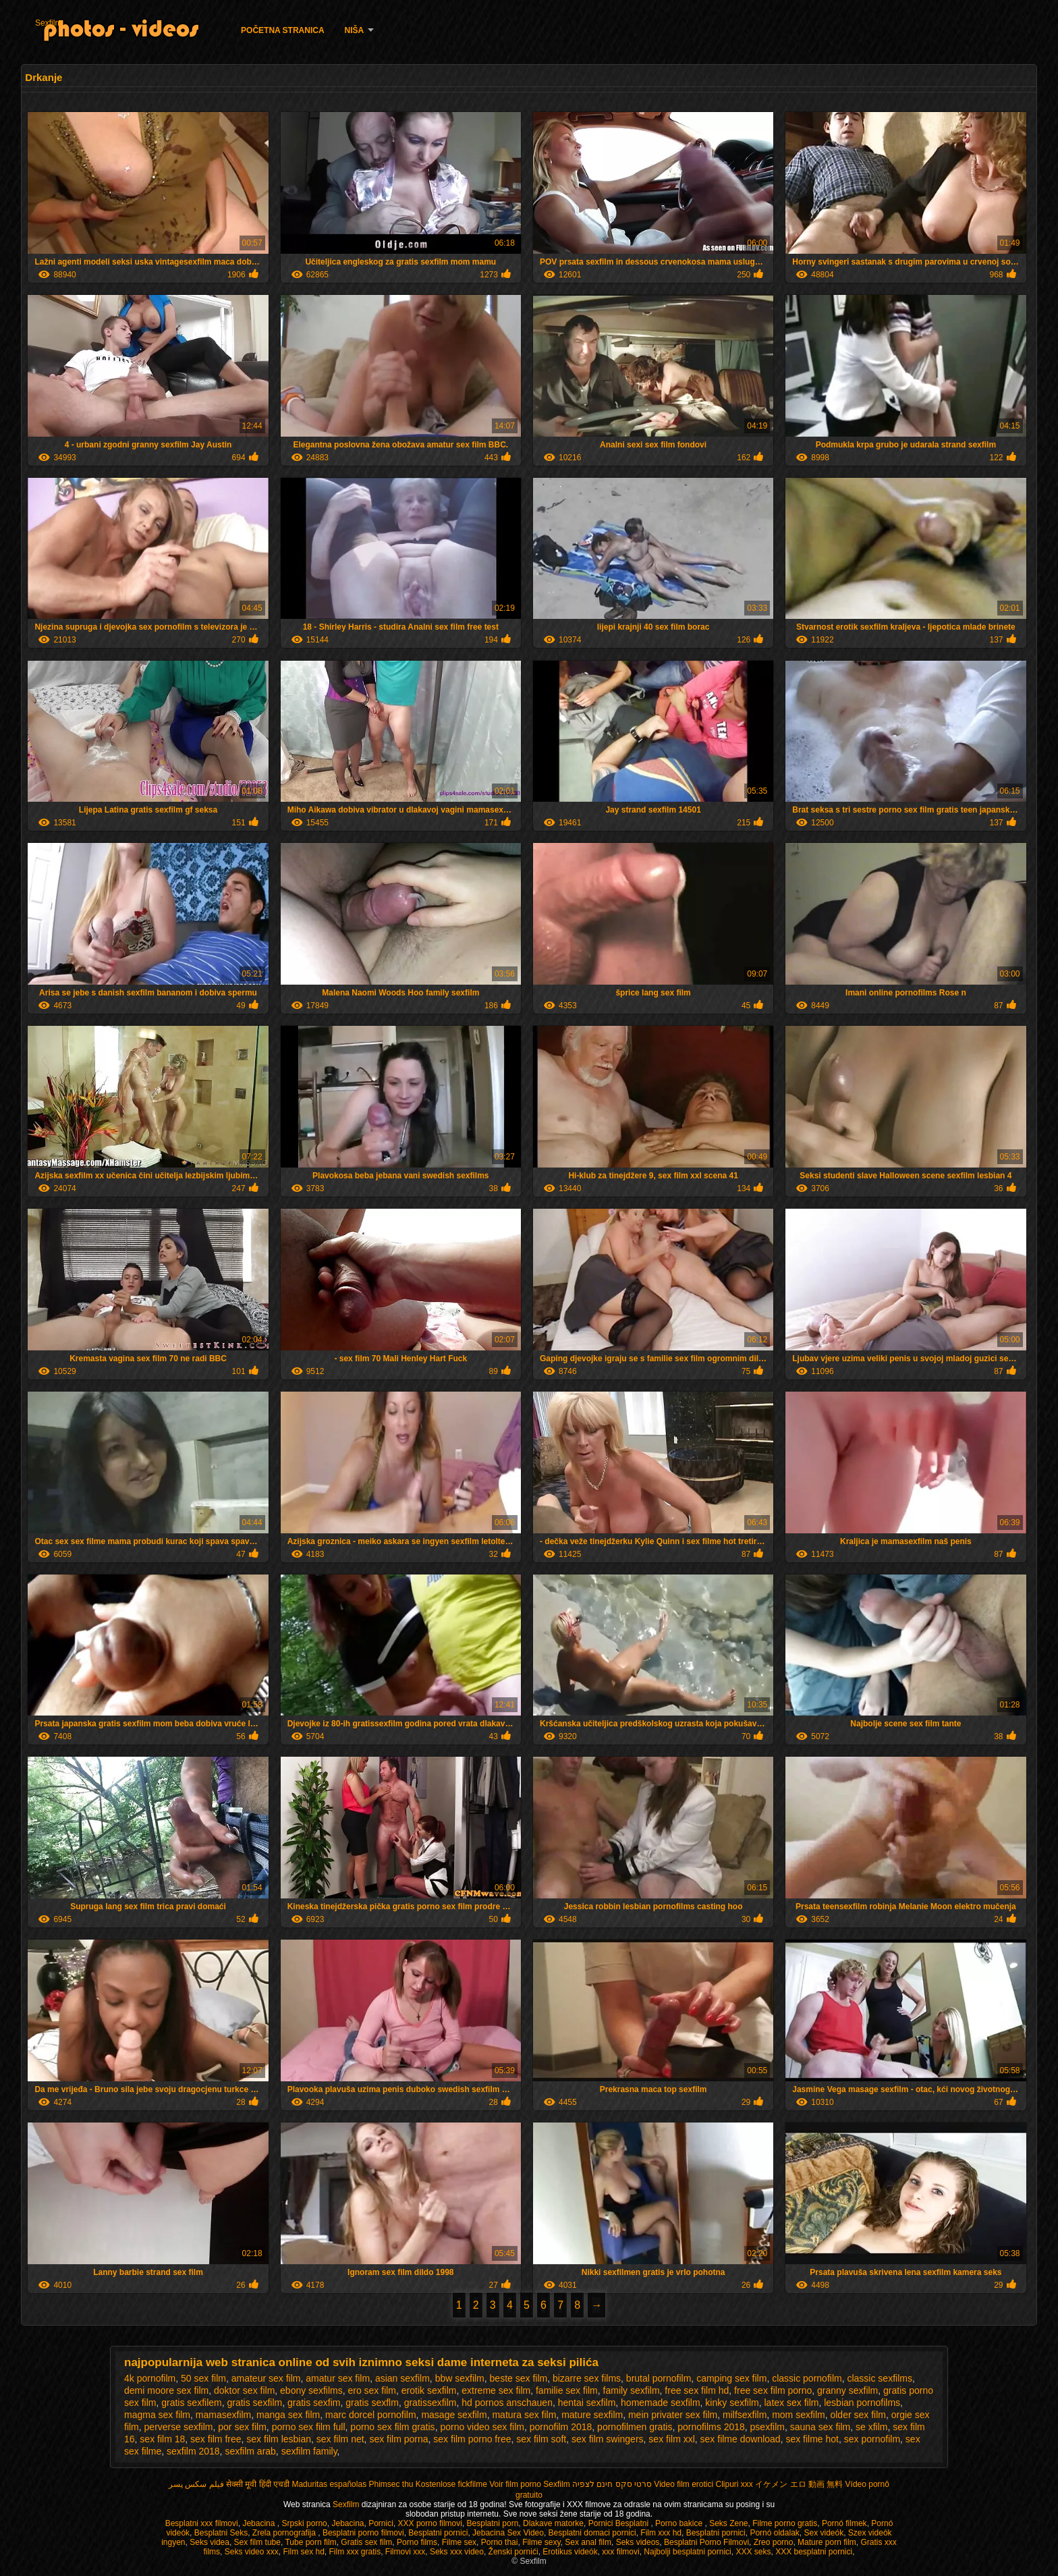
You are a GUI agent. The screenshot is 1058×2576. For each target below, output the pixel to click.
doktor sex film (244, 2390)
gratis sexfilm (254, 2402)
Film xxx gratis (355, 2551)
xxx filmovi (620, 2551)
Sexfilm (48, 23)
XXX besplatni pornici (813, 2551)
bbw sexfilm (459, 2378)
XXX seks (753, 2551)
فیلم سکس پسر (196, 2484)
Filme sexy (541, 2542)
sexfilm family (309, 2451)
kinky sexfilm (731, 2402)
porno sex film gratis (392, 2426)
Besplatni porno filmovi (363, 2533)
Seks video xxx (252, 2551)
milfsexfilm (745, 2414)
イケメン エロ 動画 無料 (799, 2484)
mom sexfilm (798, 2414)
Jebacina (259, 2523)
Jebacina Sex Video (508, 2533)
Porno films (417, 2542)
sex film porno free (472, 2439)
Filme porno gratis (784, 2523)
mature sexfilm (592, 2414)
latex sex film (791, 2402)
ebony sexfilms (311, 2390)
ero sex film (371, 2390)
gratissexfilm (430, 2402)
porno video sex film (482, 2426)
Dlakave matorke (553, 2523)
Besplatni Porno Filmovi (706, 2542)
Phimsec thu (390, 2484)
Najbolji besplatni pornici (687, 2551)
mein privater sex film (672, 2414)
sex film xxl (671, 2439)
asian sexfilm (402, 2378)
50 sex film (203, 2378)
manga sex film (288, 2414)
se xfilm (871, 2426)
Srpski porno (304, 2523)
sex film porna (398, 2439)
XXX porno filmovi (430, 2523)
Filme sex (459, 2542)
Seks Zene (728, 2523)
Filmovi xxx (405, 2551)
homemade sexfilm (660, 2402)
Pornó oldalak (774, 2533)
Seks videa (209, 2542)
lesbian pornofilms (862, 2402)
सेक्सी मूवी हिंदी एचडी (257, 2484)
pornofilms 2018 (711, 2426)
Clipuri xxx (734, 2484)
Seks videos (638, 2542)
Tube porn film (310, 2542)
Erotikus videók (569, 2551)
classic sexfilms (879, 2378)
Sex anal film (588, 2542)
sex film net (340, 2439)
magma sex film (157, 2414)
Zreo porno (774, 2542)
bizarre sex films (587, 2378)
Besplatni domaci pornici (592, 2533)
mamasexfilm (223, 2414)
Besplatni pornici (438, 2533)
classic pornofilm (806, 2378)
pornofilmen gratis (634, 2426)
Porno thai (499, 2542)
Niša (354, 30)
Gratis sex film (366, 2542)
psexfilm (767, 2426)
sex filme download (740, 2439)
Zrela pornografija (285, 2533)
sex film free (215, 2439)
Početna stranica (283, 30)
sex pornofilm (872, 2439)
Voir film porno (515, 2484)
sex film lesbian (278, 2439)
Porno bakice (679, 2523)
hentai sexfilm (587, 2402)
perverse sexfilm (178, 2426)
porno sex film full (308, 2426)
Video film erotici (683, 2484)
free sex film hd (697, 2390)
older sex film (857, 2414)
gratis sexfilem (191, 2402)
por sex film (242, 2426)
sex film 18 (162, 2439)
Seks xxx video (457, 2551)
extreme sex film (496, 2390)
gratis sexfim (314, 2402)
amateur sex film (266, 2378)
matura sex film (524, 2414)
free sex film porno (773, 2390)
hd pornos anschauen (507, 2402)
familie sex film (567, 2390)
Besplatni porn (493, 2523)
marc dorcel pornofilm (370, 2414)
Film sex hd (303, 2551)
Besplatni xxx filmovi (201, 2523)
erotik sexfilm (429, 2390)
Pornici (380, 2523)
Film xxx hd (660, 2533)
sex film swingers (608, 2439)
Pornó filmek (844, 2523)
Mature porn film (827, 2542)
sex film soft (541, 2439)
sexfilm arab (250, 2451)
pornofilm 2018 (561, 2426)
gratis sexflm (372, 2402)
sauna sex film (820, 2426)
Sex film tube (257, 2542)
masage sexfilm (453, 2414)
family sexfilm (631, 2390)
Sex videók (823, 2533)
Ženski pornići (513, 2551)
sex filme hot (812, 2439)
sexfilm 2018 (193, 2451)
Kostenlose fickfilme (451, 2484)
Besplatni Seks (221, 2533)
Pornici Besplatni (619, 2523)
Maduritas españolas (328, 2484)
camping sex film (731, 2378)
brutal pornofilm (659, 2378)
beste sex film (519, 2378)
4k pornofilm (149, 2378)
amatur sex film (338, 2378)
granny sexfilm (847, 2390)
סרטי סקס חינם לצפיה (612, 2484)
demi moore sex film (166, 2390)
